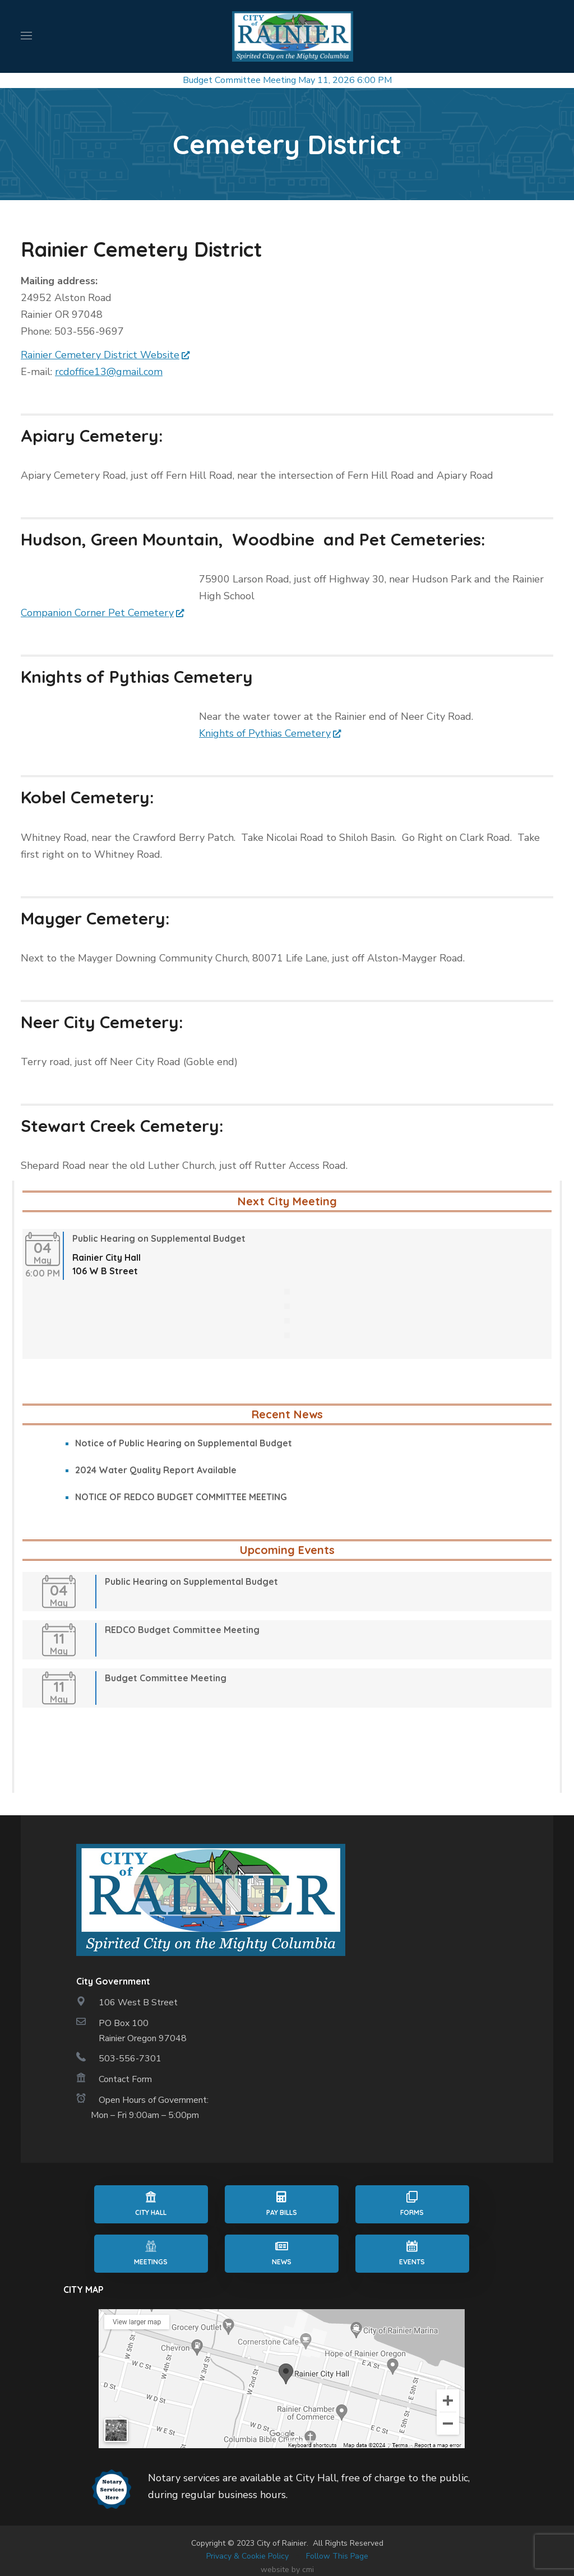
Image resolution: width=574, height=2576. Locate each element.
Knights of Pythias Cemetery (265, 733)
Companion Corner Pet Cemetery (97, 612)
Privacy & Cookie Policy (247, 2556)
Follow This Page (337, 2556)
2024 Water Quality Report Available (156, 1470)
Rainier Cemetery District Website (100, 355)
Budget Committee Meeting (239, 80)
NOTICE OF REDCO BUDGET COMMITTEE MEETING (181, 1496)
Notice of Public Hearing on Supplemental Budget (183, 1443)
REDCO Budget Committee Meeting (182, 1629)
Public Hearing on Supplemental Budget (159, 1238)
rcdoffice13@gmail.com (109, 371)
